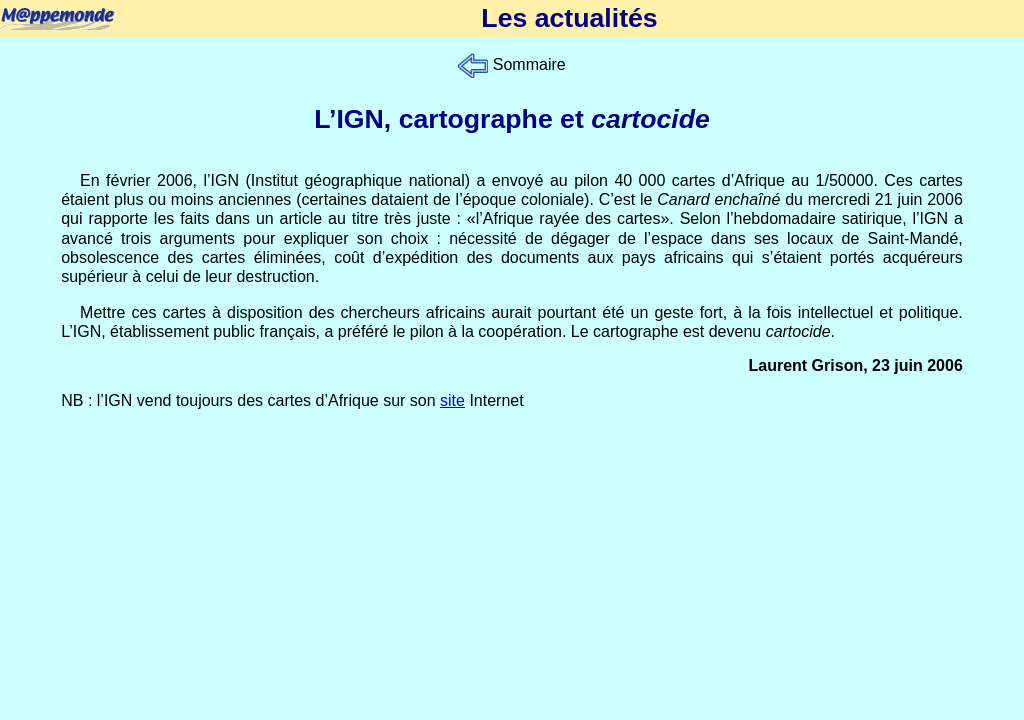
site (452, 400)
